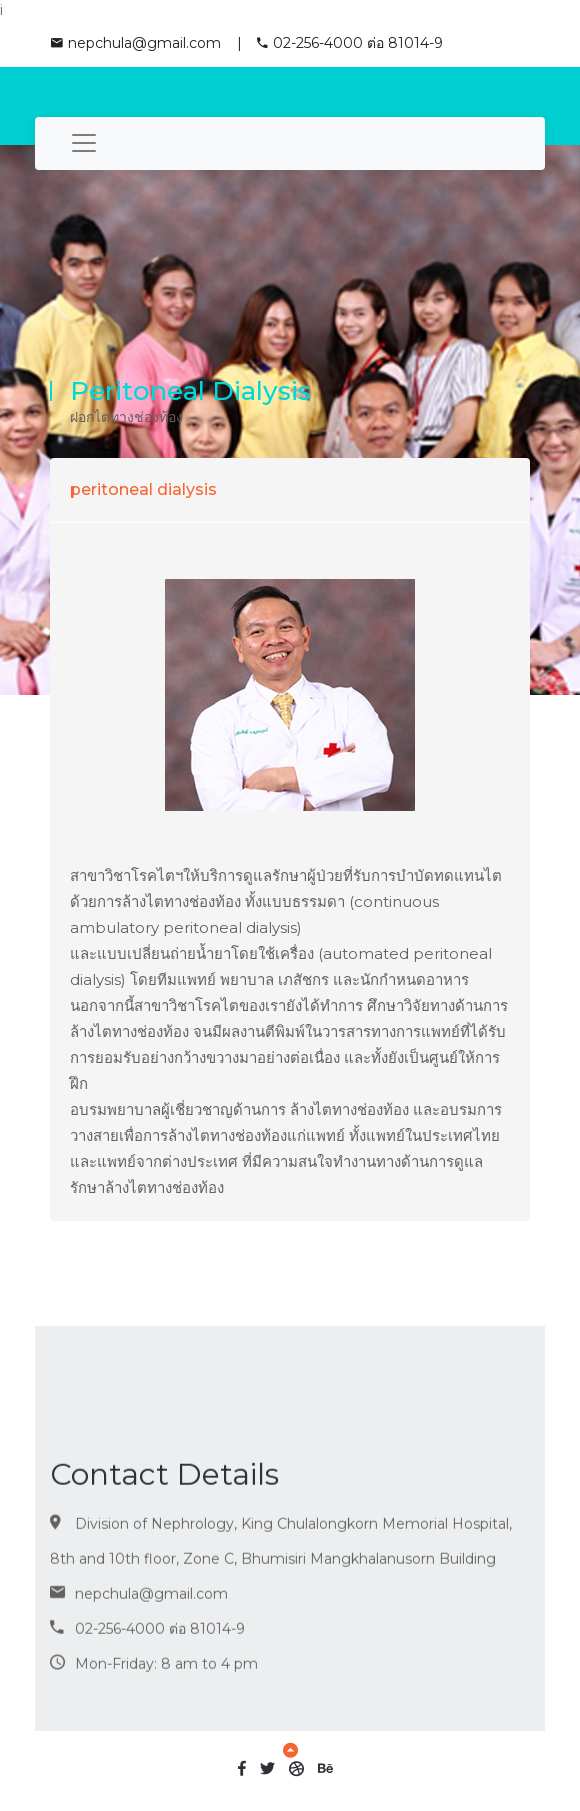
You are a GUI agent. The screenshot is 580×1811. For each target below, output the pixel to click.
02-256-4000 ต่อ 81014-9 (350, 43)
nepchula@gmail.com (136, 43)
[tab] (290, 489)
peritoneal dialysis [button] (143, 489)
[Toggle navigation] (83, 143)
